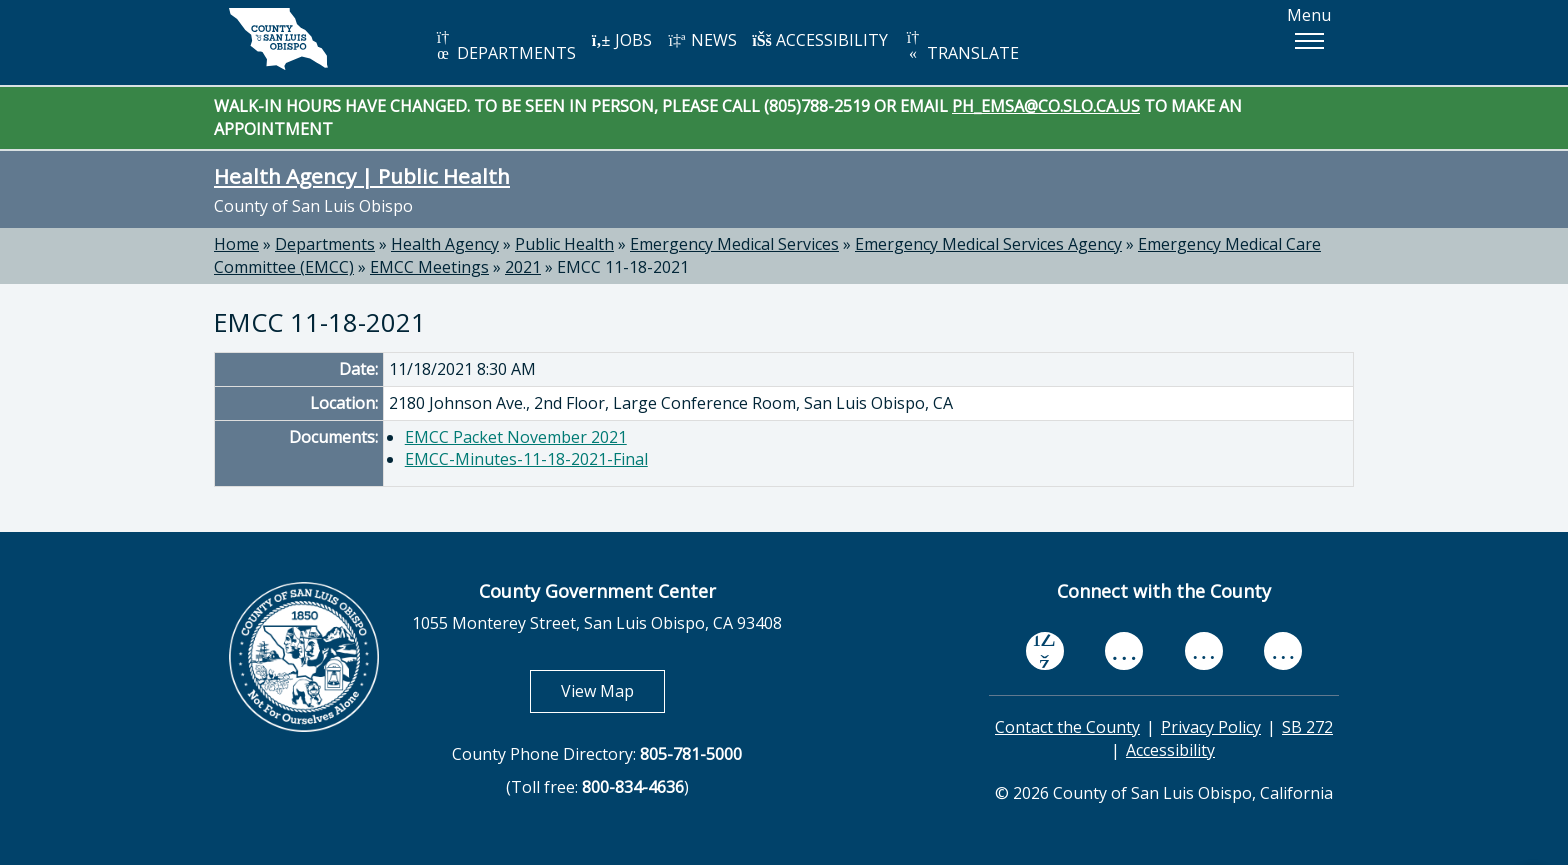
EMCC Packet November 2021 (516, 437)
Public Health (564, 244)
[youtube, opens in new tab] (1124, 651)
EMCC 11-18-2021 (623, 267)
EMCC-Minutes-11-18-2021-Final (526, 459)
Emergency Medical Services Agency (988, 244)
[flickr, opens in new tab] (1204, 651)
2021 (523, 267)
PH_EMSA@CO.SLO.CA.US (1046, 106)
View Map (613, 690)
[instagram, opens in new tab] (1283, 651)
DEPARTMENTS (504, 46)
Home (236, 244)
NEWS (702, 40)
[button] (1309, 41)
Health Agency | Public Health (362, 176)
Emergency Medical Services (734, 244)
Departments (325, 244)
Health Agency (445, 244)
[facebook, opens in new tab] (1045, 651)
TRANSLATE (961, 46)
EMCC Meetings (429, 267)
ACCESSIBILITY (820, 40)
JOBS (621, 40)
